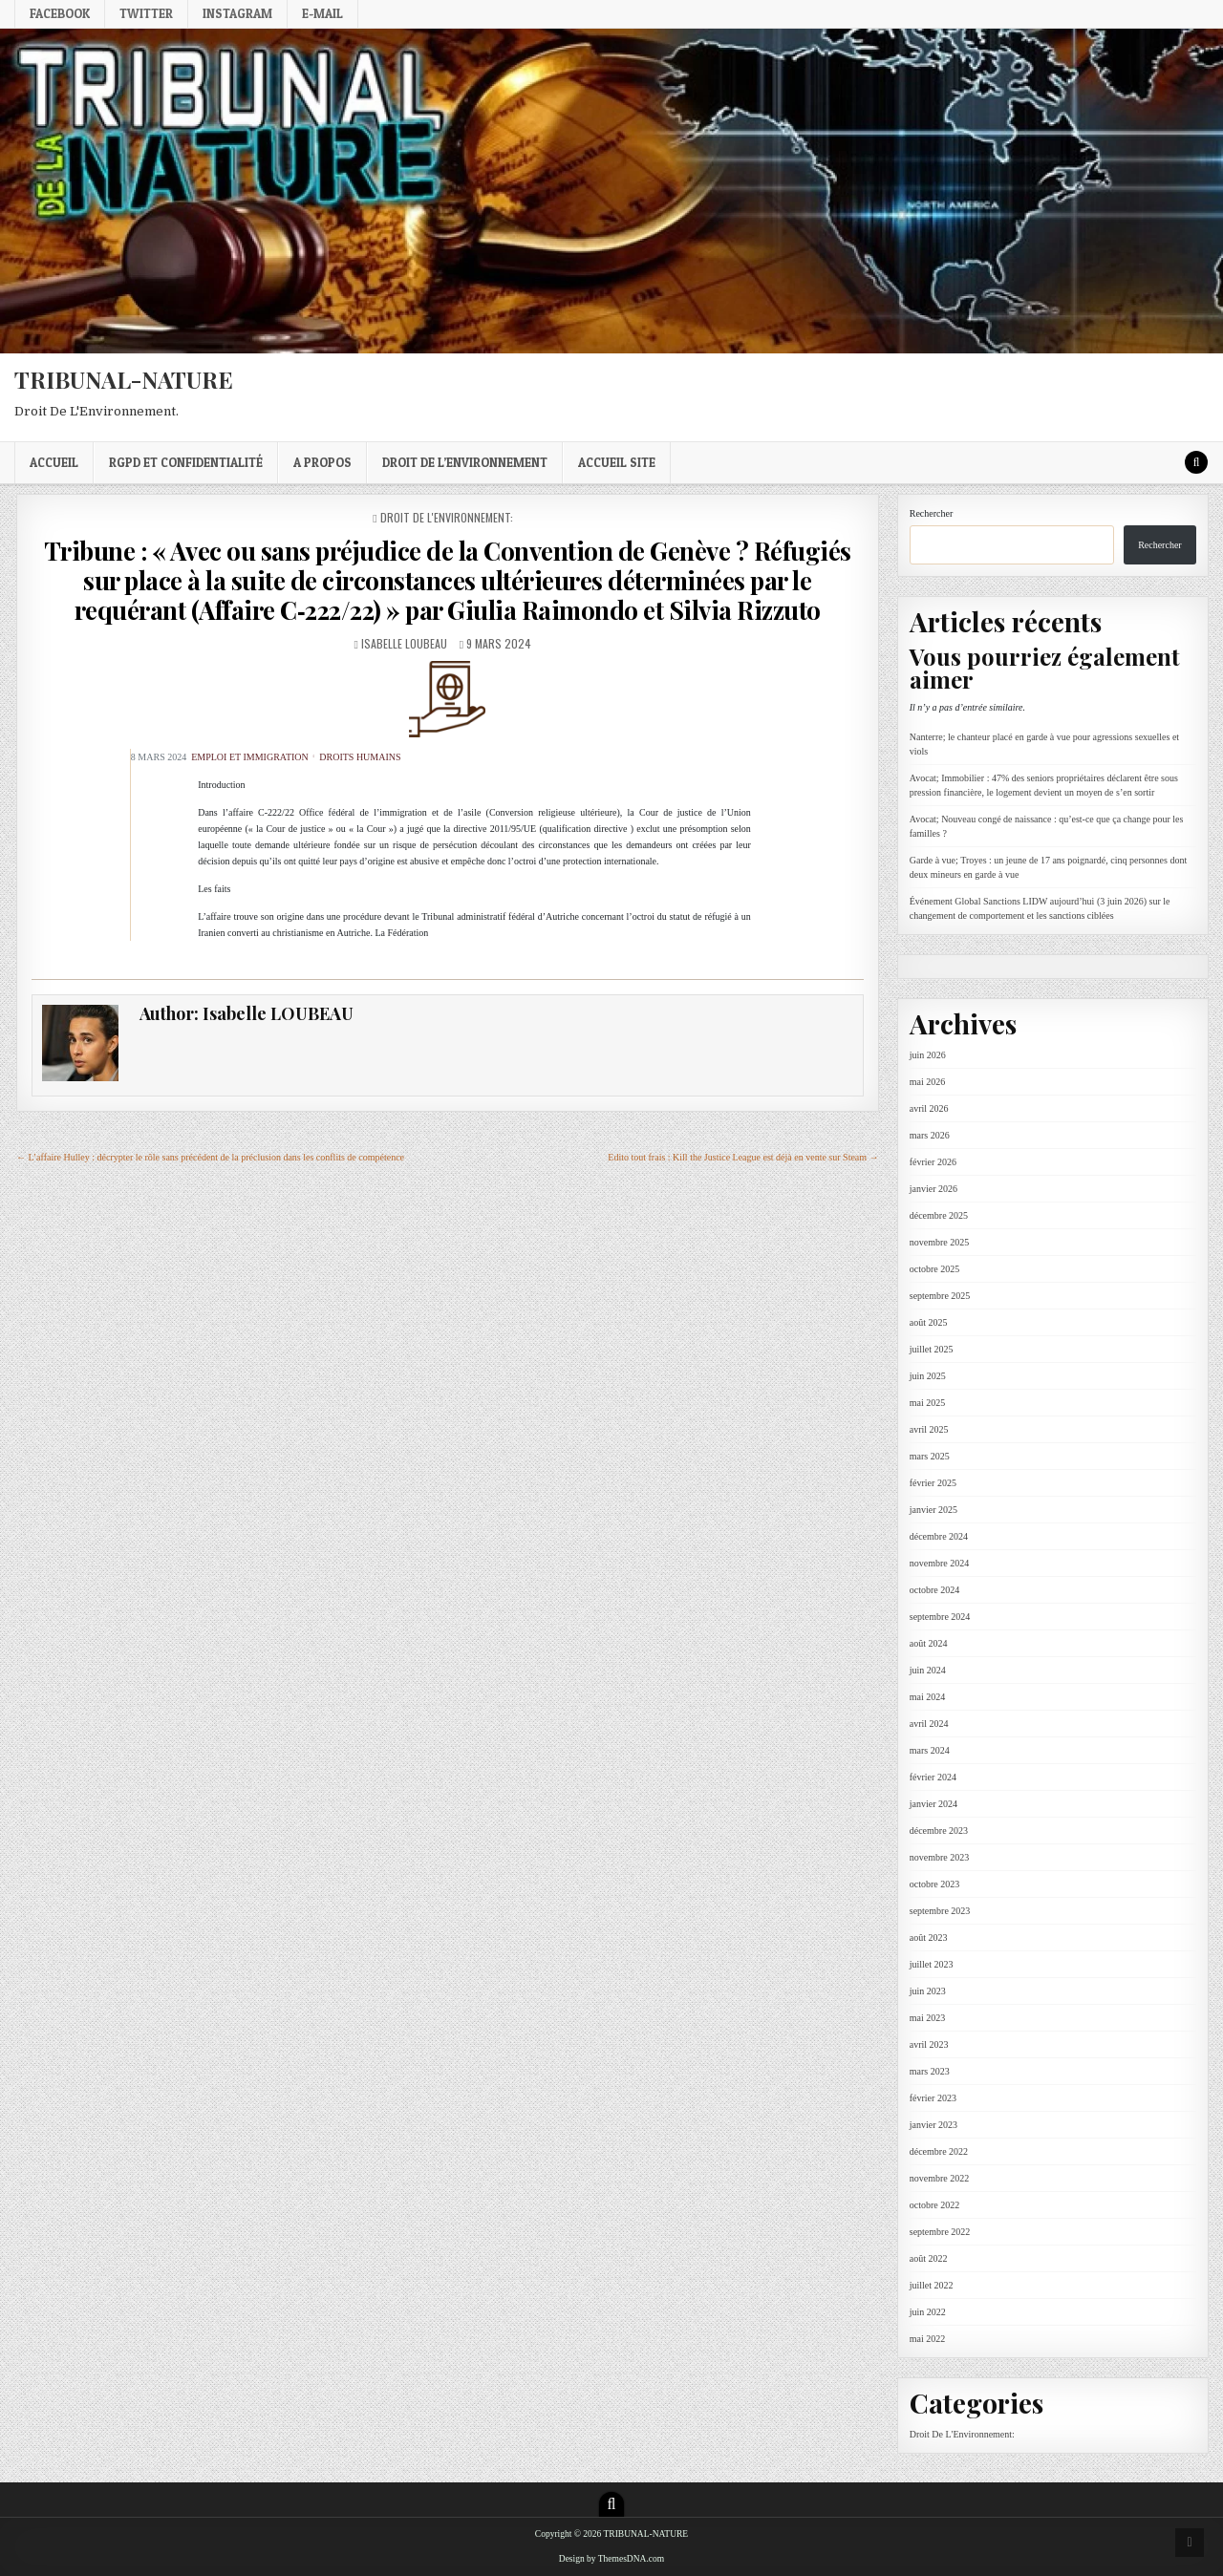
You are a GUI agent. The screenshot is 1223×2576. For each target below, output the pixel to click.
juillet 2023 (932, 1964)
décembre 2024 (939, 1536)
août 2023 (929, 1937)
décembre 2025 (939, 1215)
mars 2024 (930, 1750)
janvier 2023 (933, 2124)
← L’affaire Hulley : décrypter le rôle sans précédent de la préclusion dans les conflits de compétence (210, 1157)
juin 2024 (928, 1670)
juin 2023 (928, 1991)
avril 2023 (929, 2044)
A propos (322, 462)
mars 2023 (930, 2071)
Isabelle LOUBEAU (404, 643)
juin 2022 (928, 2312)
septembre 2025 (940, 1295)
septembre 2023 (940, 1910)
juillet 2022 (932, 2285)
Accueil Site (616, 462)
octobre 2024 (935, 1590)
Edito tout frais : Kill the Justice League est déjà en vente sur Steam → (743, 1157)
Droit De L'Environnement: (446, 517)
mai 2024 (928, 1697)
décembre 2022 (939, 2151)
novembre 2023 (940, 1857)
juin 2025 (928, 1376)
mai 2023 (928, 2017)
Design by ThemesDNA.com (611, 2559)
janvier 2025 (933, 1509)
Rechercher (932, 513)
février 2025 (933, 1483)
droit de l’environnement (464, 462)
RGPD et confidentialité (186, 462)
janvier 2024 (933, 1804)
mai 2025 (928, 1402)
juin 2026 (928, 1055)
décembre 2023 (939, 1830)
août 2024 (929, 1643)
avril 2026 (929, 1108)
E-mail (322, 13)
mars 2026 (930, 1135)
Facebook (60, 13)
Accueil (54, 462)
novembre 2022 (940, 2178)
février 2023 (933, 2098)
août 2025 (929, 1322)
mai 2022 (928, 2338)
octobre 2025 (935, 1269)
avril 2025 (929, 1429)
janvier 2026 (933, 1188)
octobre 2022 (935, 2205)
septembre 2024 (940, 1616)
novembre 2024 (940, 1563)
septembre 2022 (940, 2231)
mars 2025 (930, 1456)
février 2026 (933, 1162)
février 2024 (933, 1777)
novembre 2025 (940, 1242)
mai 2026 (928, 1081)
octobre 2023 (935, 1884)
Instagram (237, 13)
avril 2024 (929, 1723)
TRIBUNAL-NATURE (123, 379)
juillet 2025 (932, 1349)
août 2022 (929, 2258)
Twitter (146, 13)
